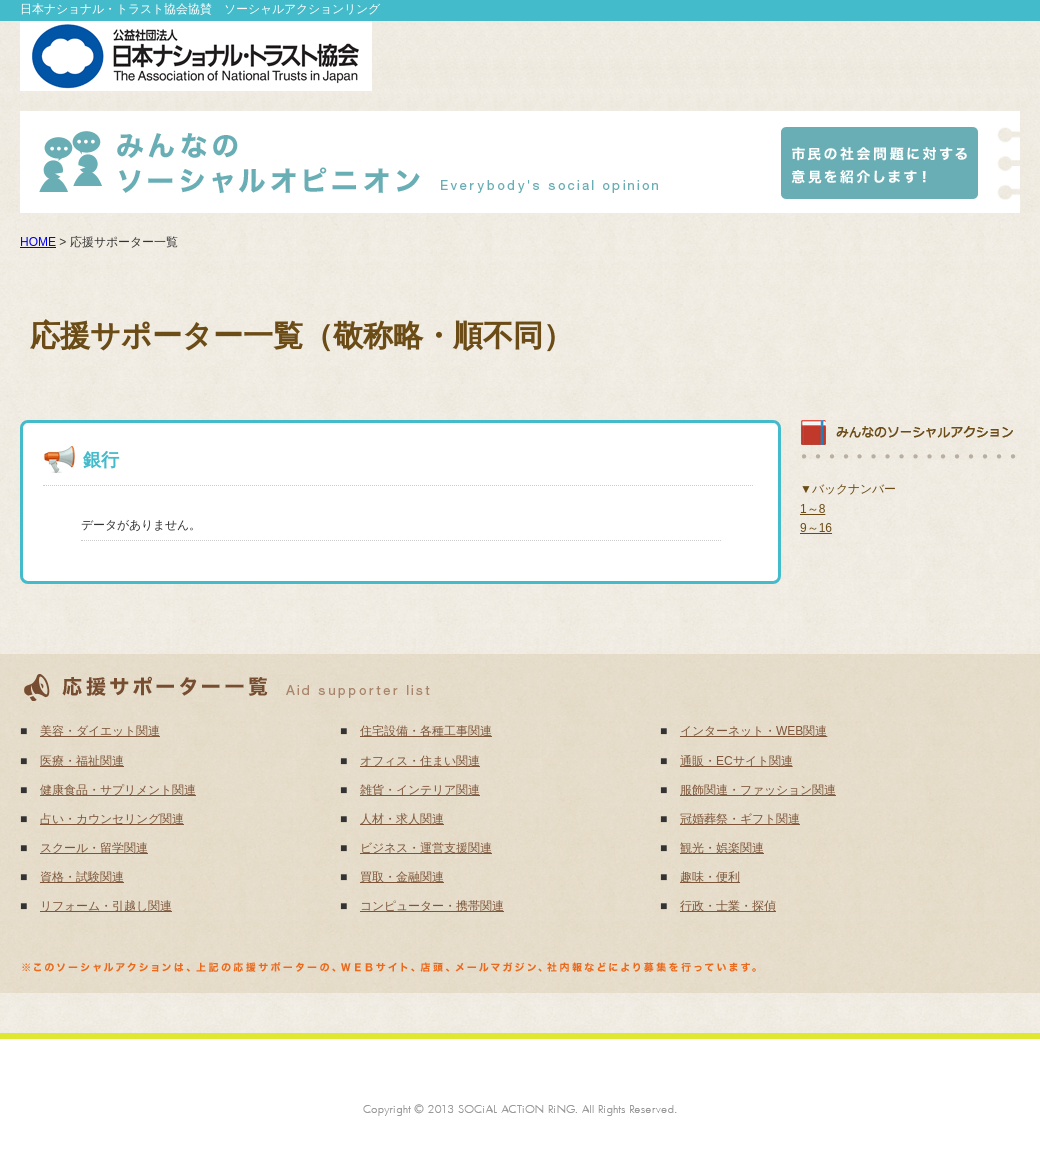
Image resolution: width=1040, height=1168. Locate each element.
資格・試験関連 (82, 877)
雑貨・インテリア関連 (420, 790)
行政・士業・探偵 (728, 906)
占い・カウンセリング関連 (112, 819)
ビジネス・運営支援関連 (426, 848)
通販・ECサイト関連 (736, 761)
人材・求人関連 (402, 819)
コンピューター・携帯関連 (432, 906)
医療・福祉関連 (82, 761)
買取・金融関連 (402, 877)
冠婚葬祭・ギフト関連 (740, 819)
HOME (38, 242)
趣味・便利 (710, 877)
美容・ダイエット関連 (100, 731)
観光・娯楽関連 (722, 848)
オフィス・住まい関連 (420, 761)
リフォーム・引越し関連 (106, 906)
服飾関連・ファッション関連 (758, 790)
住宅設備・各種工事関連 (426, 731)
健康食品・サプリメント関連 (118, 790)
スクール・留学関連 (94, 848)
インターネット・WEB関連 (753, 731)
